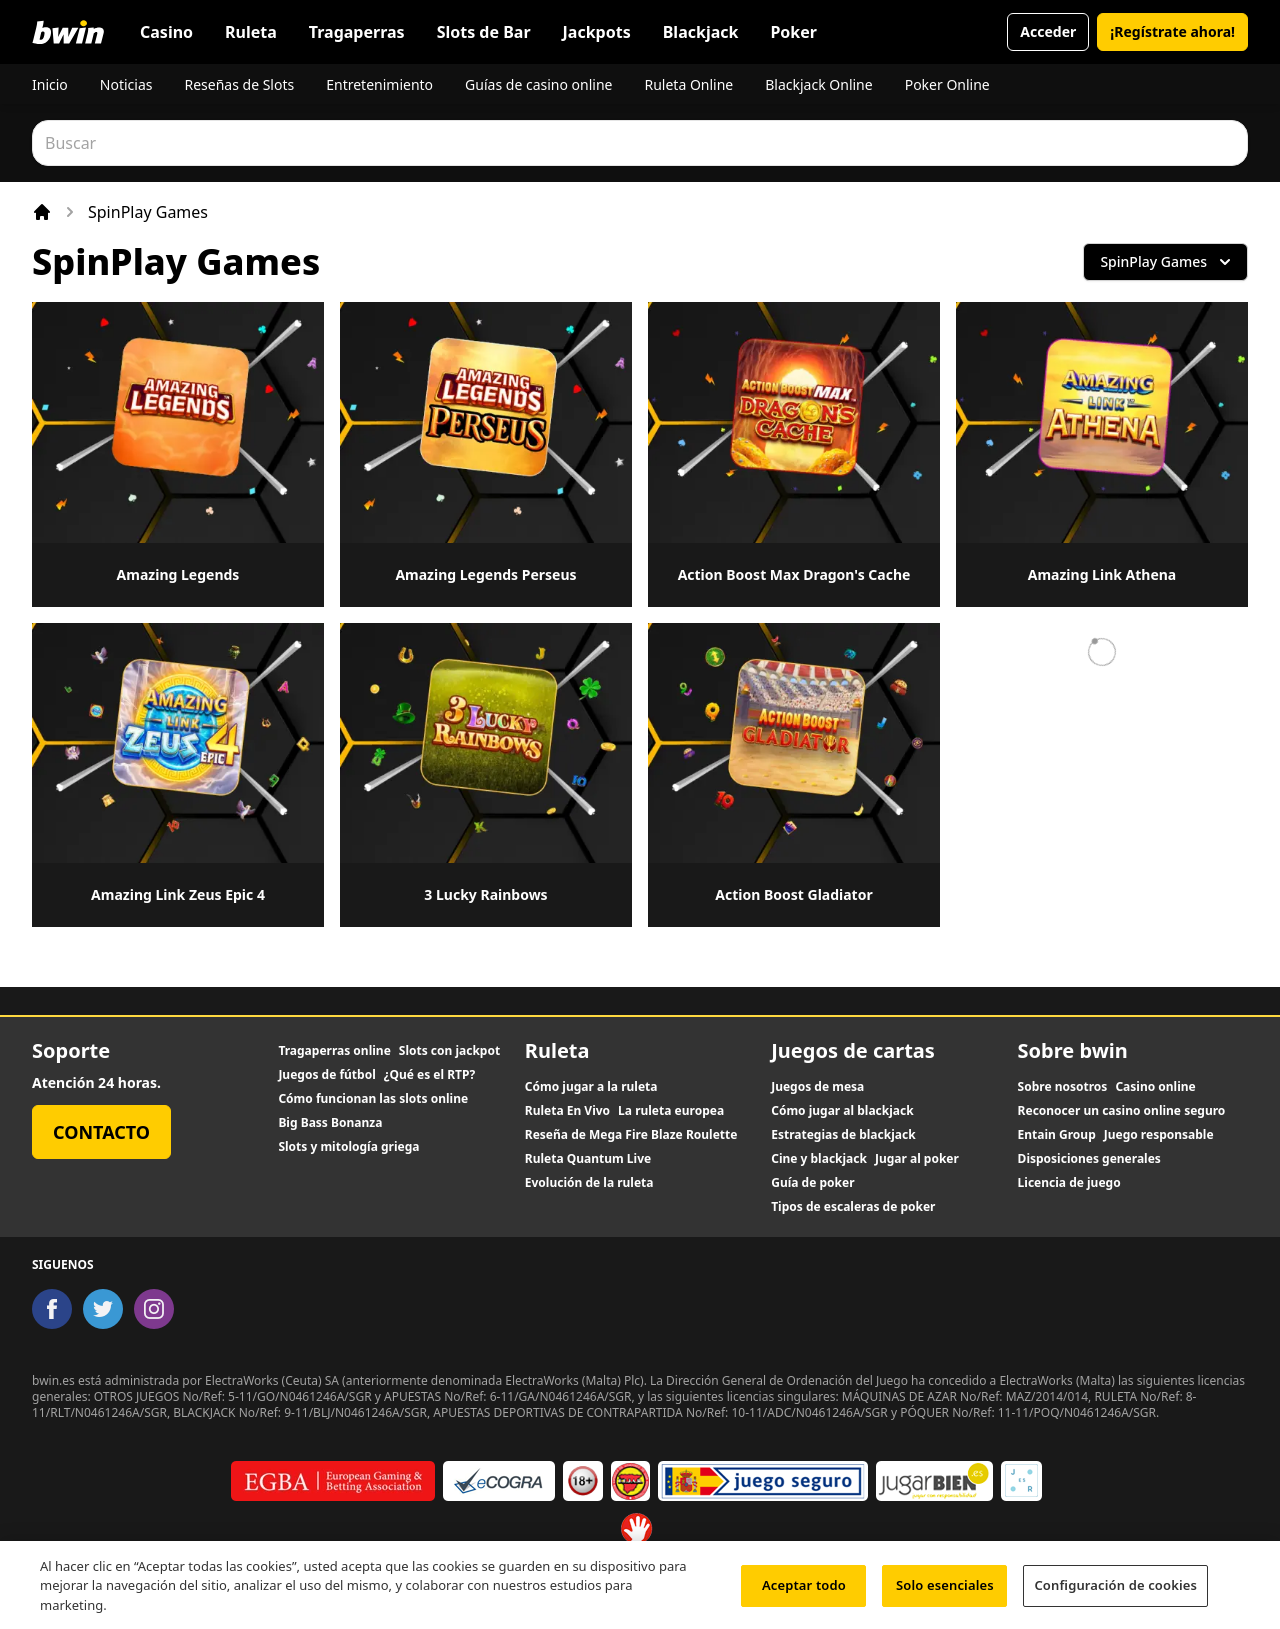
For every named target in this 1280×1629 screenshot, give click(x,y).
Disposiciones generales (1089, 1159)
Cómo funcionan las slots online (373, 1099)
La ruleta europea (671, 1111)
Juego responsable (1159, 1135)
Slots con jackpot (449, 1051)
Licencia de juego (1069, 1183)
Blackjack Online (818, 84)
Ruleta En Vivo (567, 1111)
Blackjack (701, 32)
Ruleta (251, 32)
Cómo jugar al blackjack (842, 1111)
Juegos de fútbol (326, 1075)
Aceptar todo (804, 1592)
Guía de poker (812, 1183)
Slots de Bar (484, 32)
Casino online (1155, 1087)
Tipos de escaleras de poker (853, 1207)
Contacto (101, 1132)
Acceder (1048, 31)
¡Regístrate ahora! (1172, 31)
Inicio (50, 84)
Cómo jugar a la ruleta (591, 1087)
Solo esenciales (945, 1592)
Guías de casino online (538, 84)
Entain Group (1057, 1135)
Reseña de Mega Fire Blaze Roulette (631, 1135)
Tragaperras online (334, 1051)
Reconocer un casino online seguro (1122, 1111)
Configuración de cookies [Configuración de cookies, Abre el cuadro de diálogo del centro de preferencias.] (1115, 1592)
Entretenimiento (379, 84)
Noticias (126, 84)
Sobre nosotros (1063, 1087)
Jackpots (597, 32)
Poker (793, 32)
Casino (166, 32)
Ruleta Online (688, 84)
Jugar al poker (917, 1159)
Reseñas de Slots (239, 84)
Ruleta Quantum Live (588, 1159)
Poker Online (947, 84)
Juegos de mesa (817, 1087)
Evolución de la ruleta (589, 1183)
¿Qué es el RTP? (429, 1075)
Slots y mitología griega (348, 1147)
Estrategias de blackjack (843, 1135)
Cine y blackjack (819, 1159)
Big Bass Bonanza (330, 1123)
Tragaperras (357, 32)
